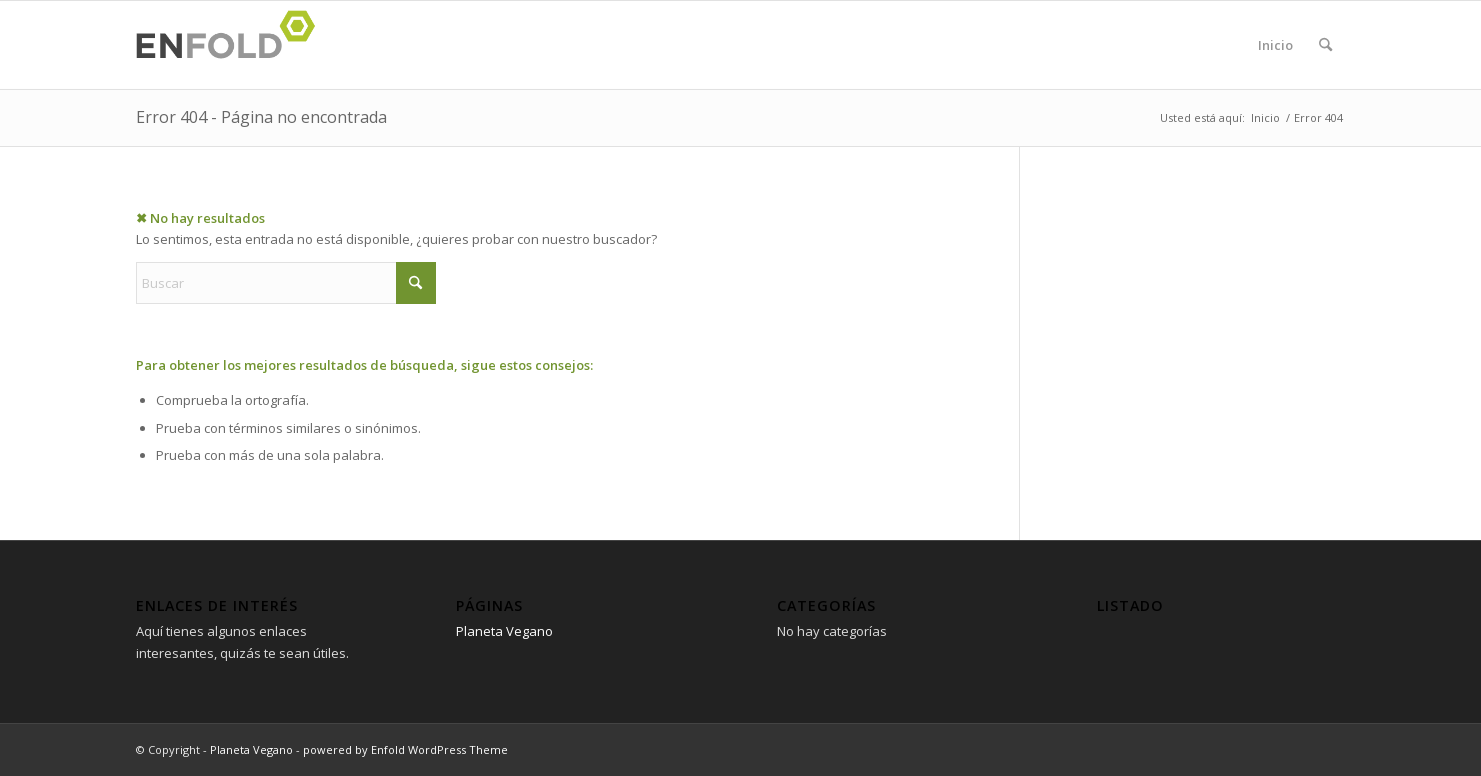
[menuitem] (1325, 45)
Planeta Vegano (504, 631)
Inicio (1275, 45)
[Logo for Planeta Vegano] (232, 45)
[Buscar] (1325, 45)
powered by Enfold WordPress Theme (405, 749)
